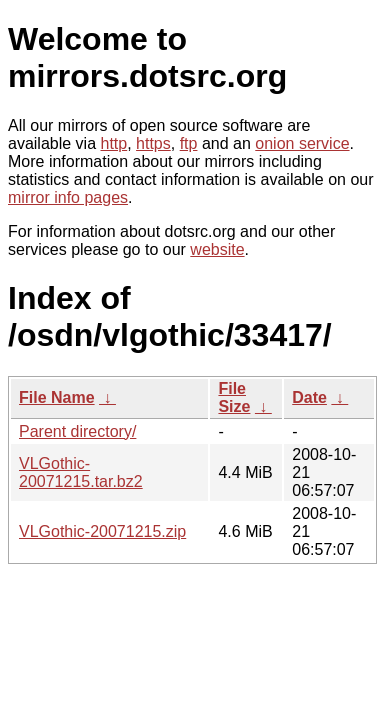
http (114, 143)
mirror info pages (68, 197)
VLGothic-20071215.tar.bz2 (81, 472)
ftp (189, 143)
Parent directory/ (77, 431)
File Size (234, 397)
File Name (57, 397)
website (217, 249)
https (153, 143)
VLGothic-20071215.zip (102, 531)
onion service (302, 143)
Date (309, 397)
